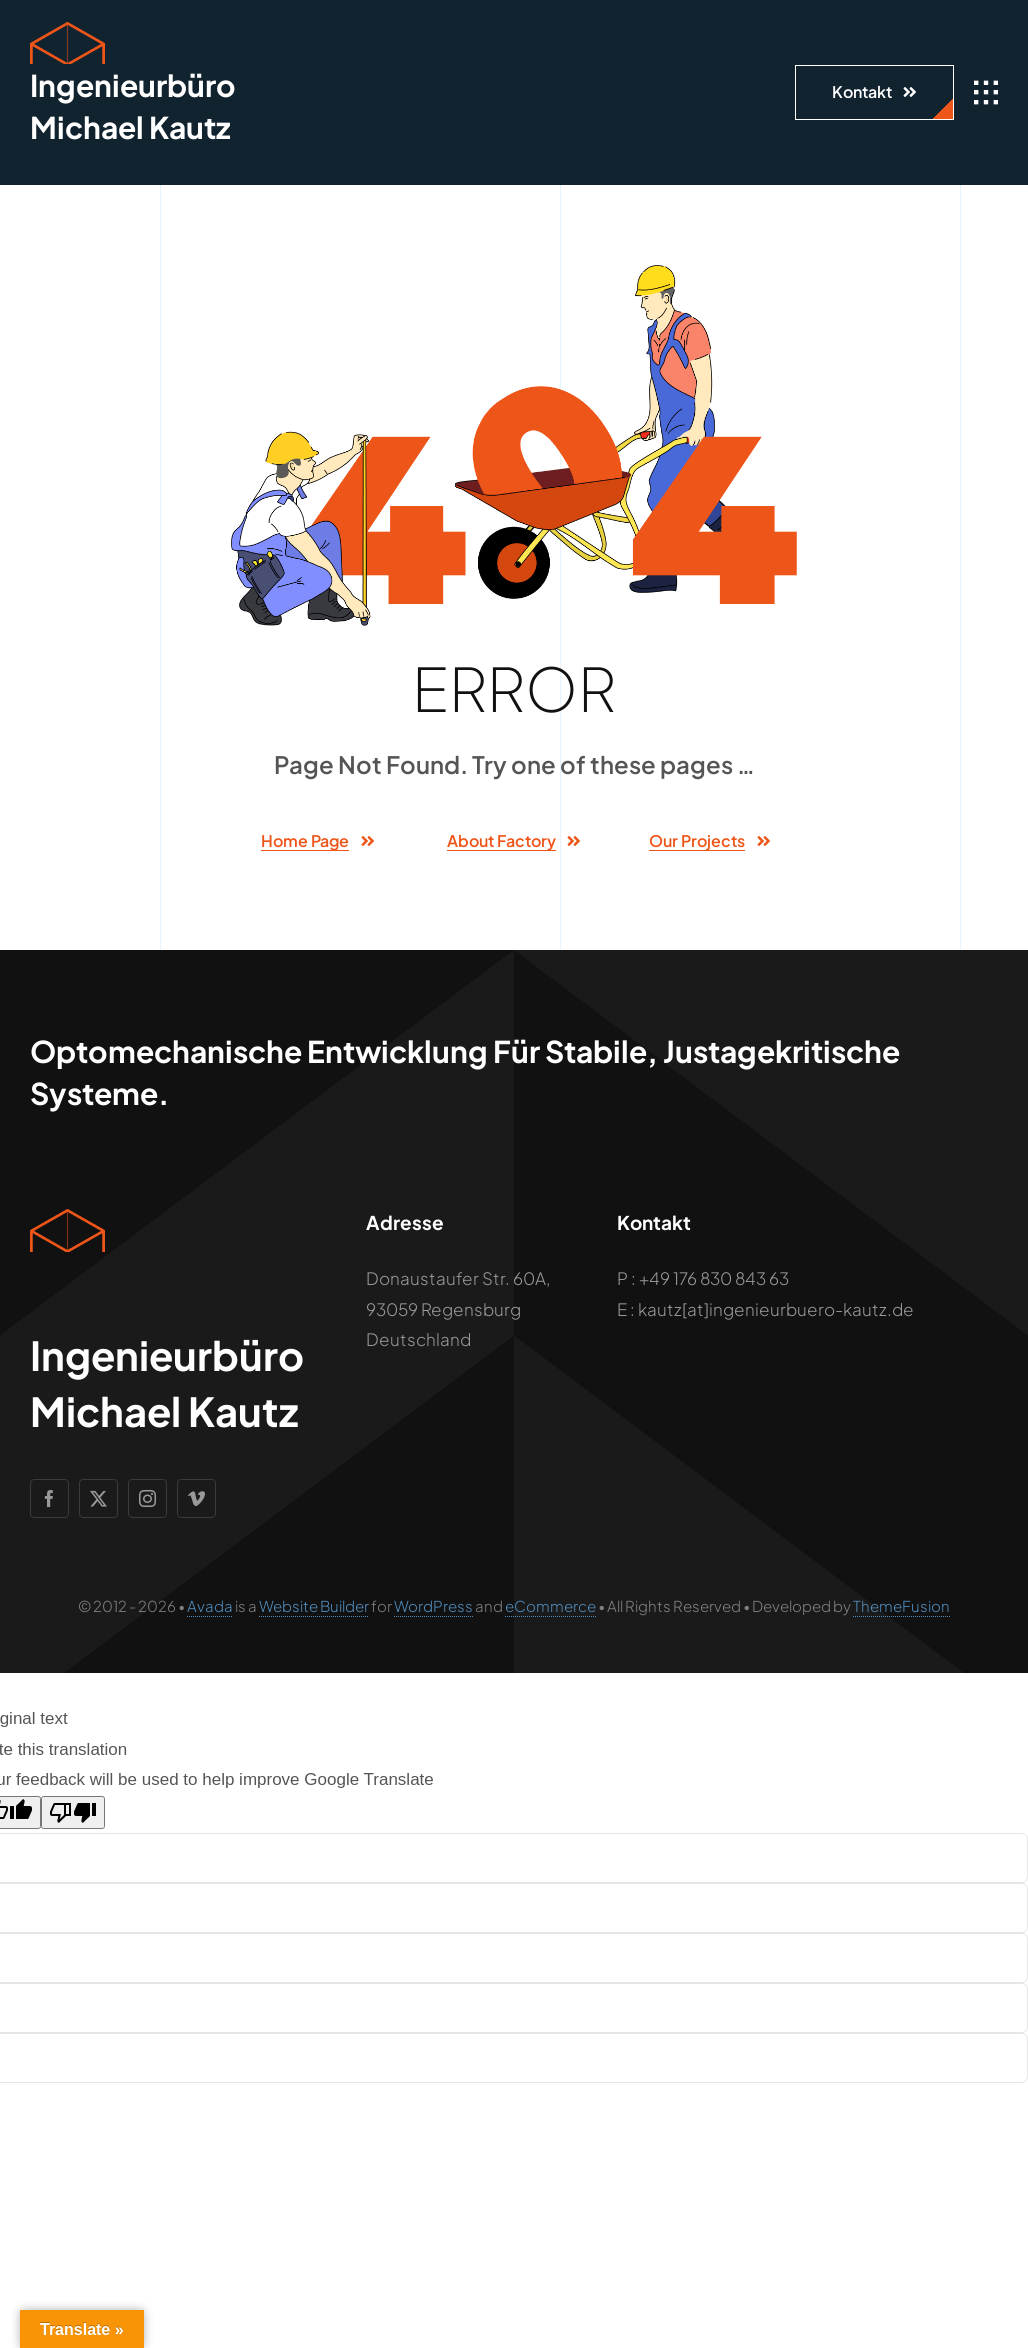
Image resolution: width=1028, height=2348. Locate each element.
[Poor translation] (73, 1812)
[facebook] (49, 1498)
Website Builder (314, 1605)
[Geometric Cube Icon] (67, 30)
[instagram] (147, 1498)
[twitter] (98, 1498)
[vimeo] (196, 1498)
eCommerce (550, 1605)
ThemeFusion (901, 1605)
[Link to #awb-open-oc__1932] (986, 93)
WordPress (433, 1605)
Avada (210, 1605)
